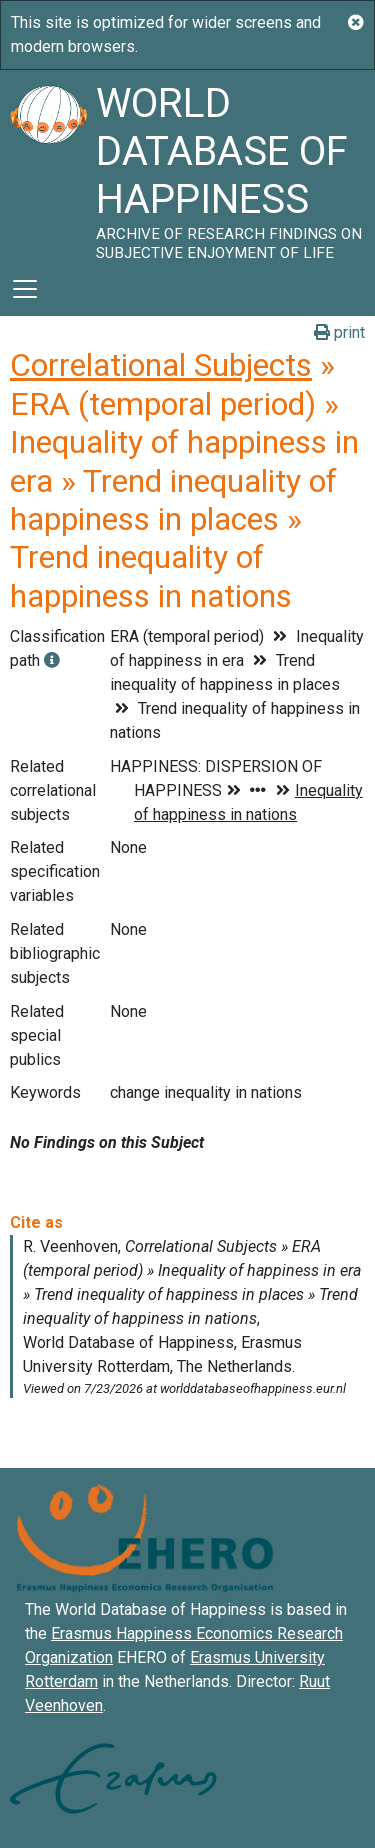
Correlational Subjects (161, 365)
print (339, 332)
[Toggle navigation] (25, 289)
